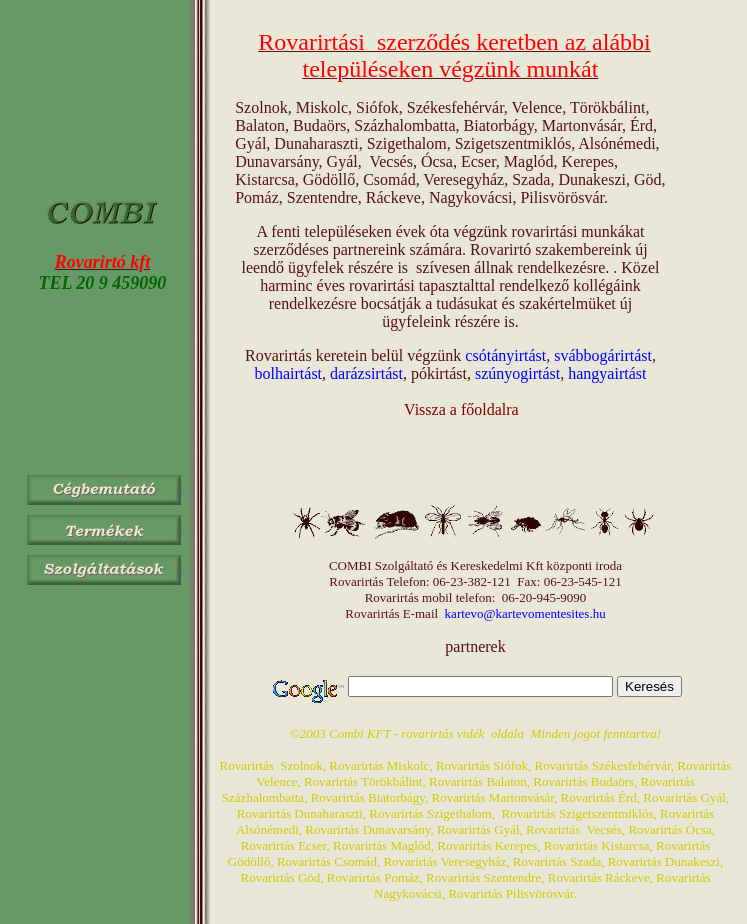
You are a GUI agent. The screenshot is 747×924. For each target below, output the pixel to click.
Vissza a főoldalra (461, 409)
